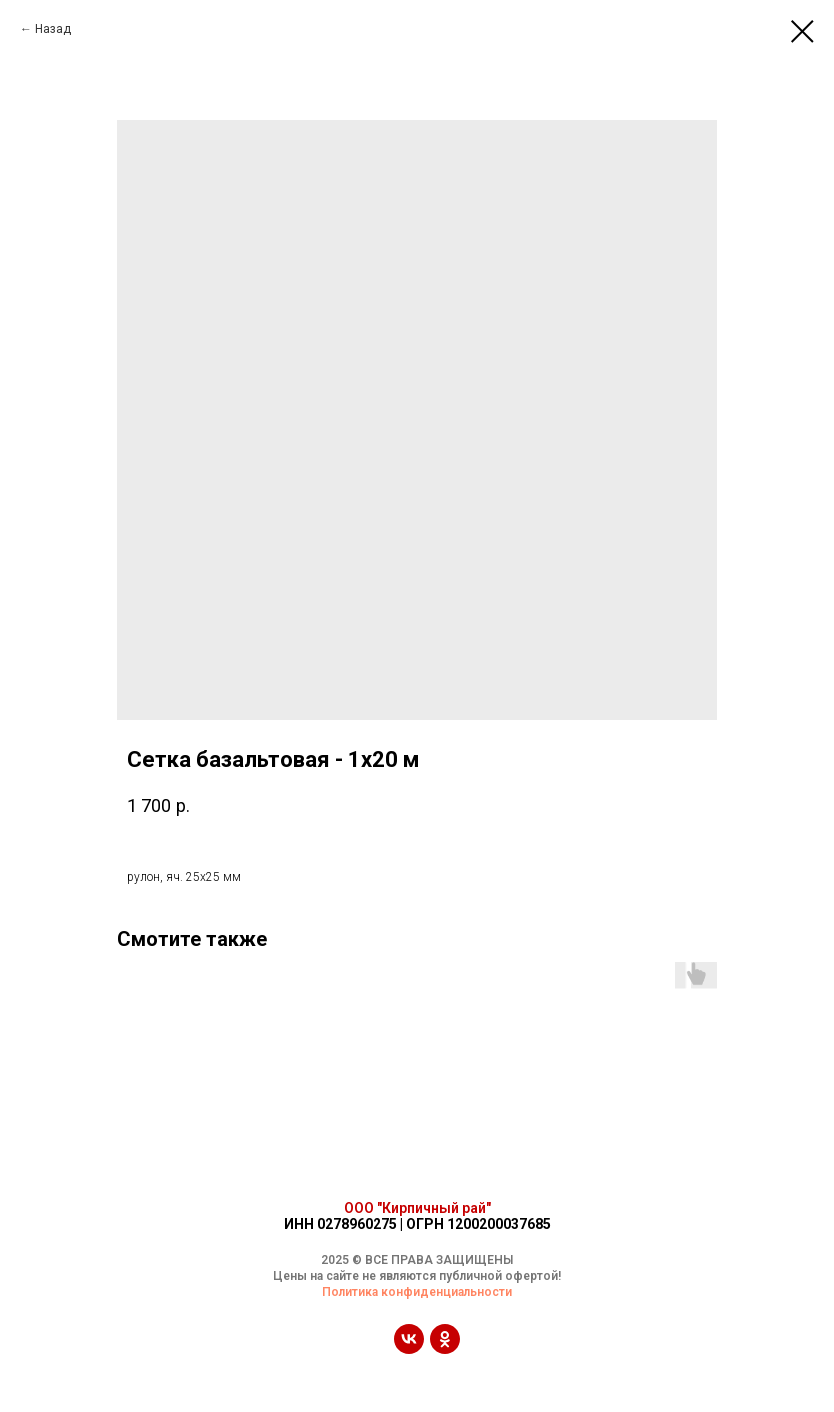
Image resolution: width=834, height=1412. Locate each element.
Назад (53, 29)
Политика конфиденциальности (417, 1292)
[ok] (445, 1348)
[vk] (409, 1348)
